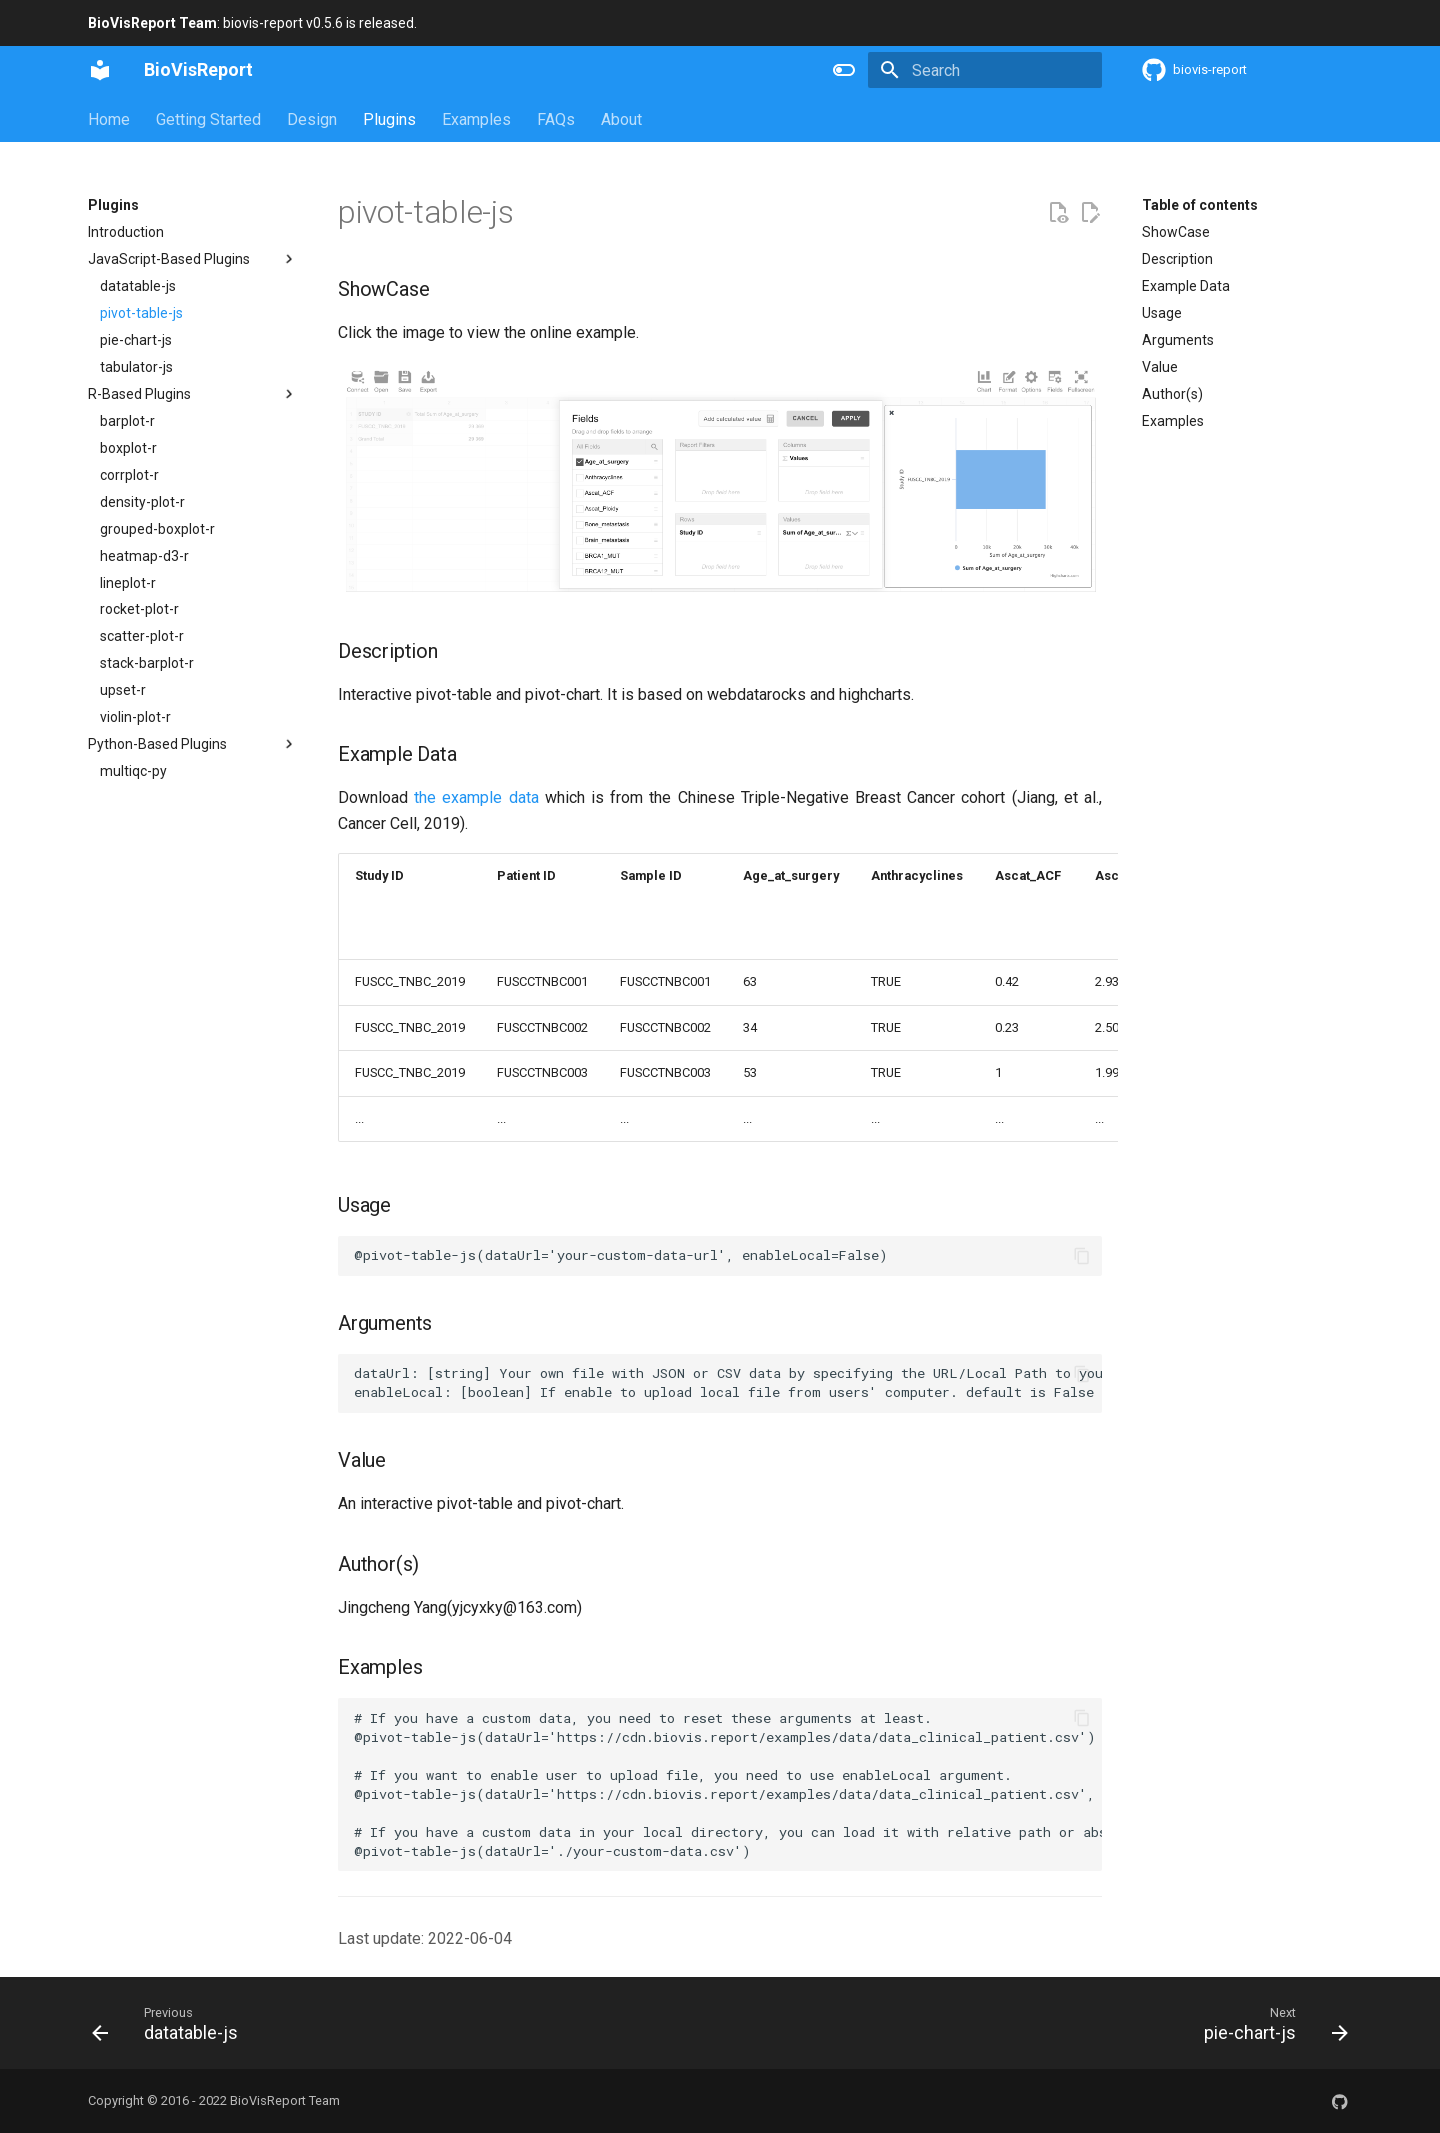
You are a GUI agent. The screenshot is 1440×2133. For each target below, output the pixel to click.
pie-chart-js (136, 340)
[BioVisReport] (100, 70)
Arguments (1178, 340)
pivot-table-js (141, 313)
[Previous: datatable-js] (171, 2023)
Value (1160, 367)
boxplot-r (128, 448)
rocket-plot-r (139, 609)
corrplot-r (129, 475)
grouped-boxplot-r (157, 529)
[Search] (985, 70)
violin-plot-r (135, 717)
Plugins (389, 119)
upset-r (123, 690)
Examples (476, 119)
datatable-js (138, 286)
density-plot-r (142, 502)
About (621, 119)
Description (1177, 259)
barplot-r (127, 421)
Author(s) (1172, 394)
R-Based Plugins (193, 394)
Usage (1162, 313)
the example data (476, 797)
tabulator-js (136, 367)
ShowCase (1176, 232)
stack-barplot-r (147, 663)
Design (312, 119)
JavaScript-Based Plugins (193, 259)
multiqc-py (133, 771)
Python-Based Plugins (193, 744)
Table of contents (1200, 205)
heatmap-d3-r (144, 556)
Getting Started (208, 119)
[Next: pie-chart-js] (1269, 2023)
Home (109, 119)
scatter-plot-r (142, 636)
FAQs (556, 119)
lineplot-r (128, 583)
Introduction (126, 232)
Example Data (1186, 286)
